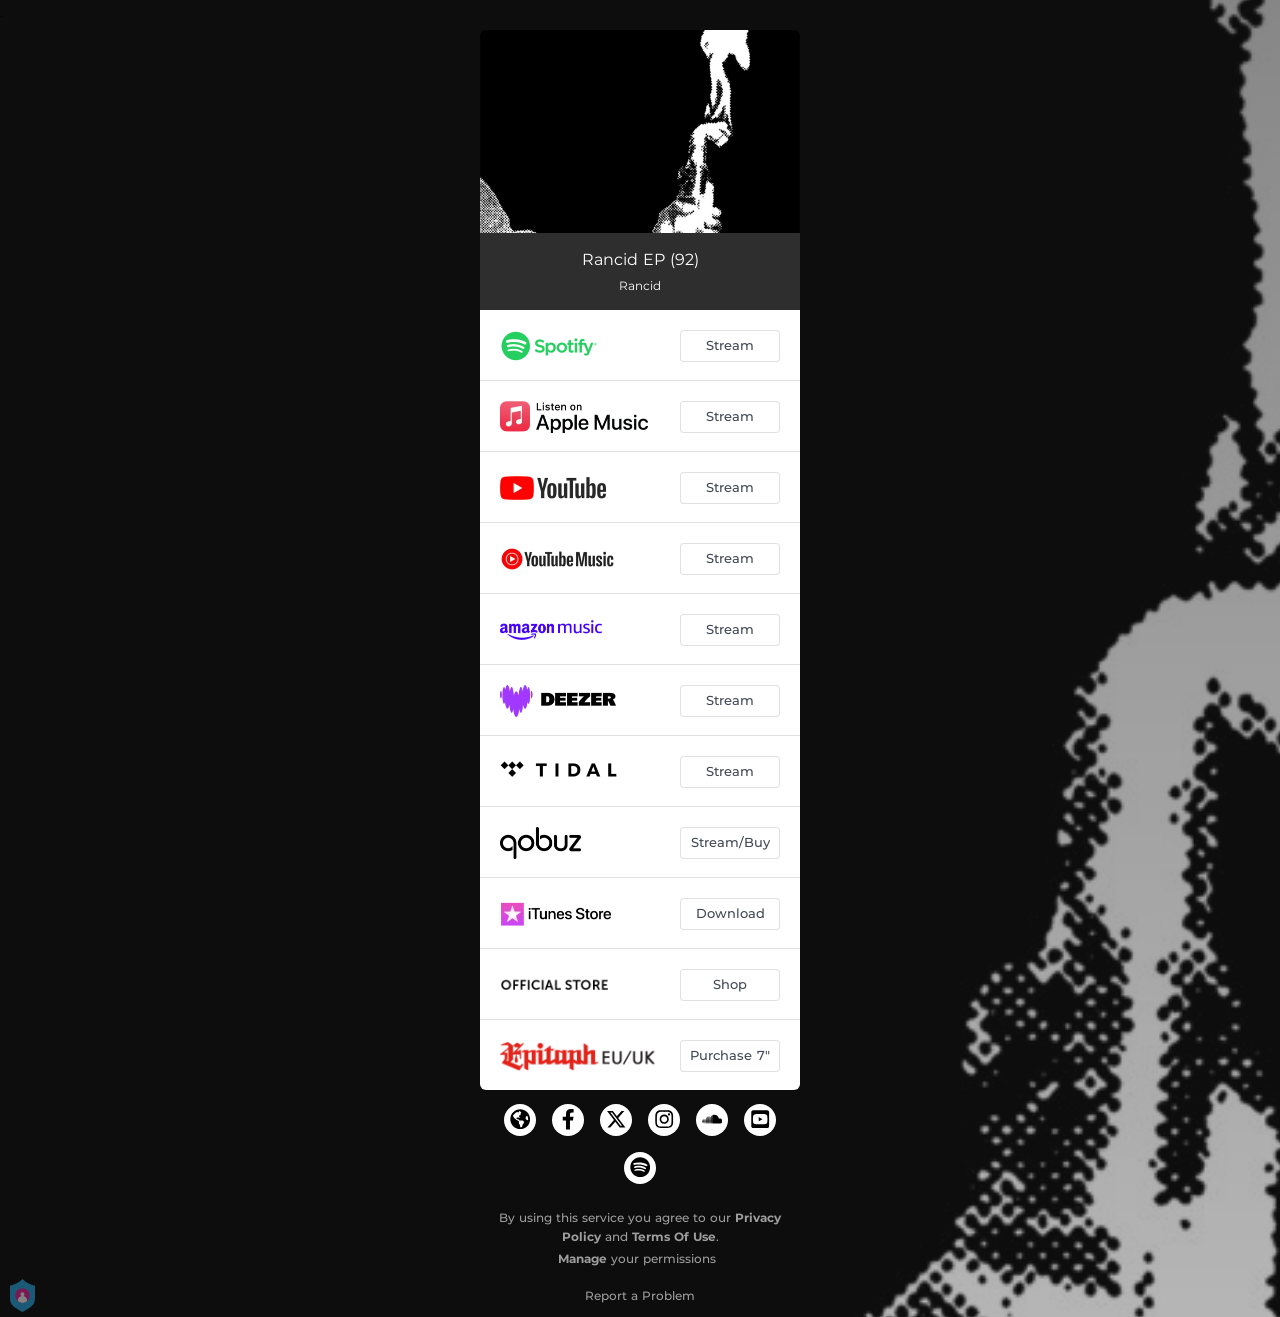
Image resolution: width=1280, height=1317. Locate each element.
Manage (582, 1258)
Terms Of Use (674, 1236)
